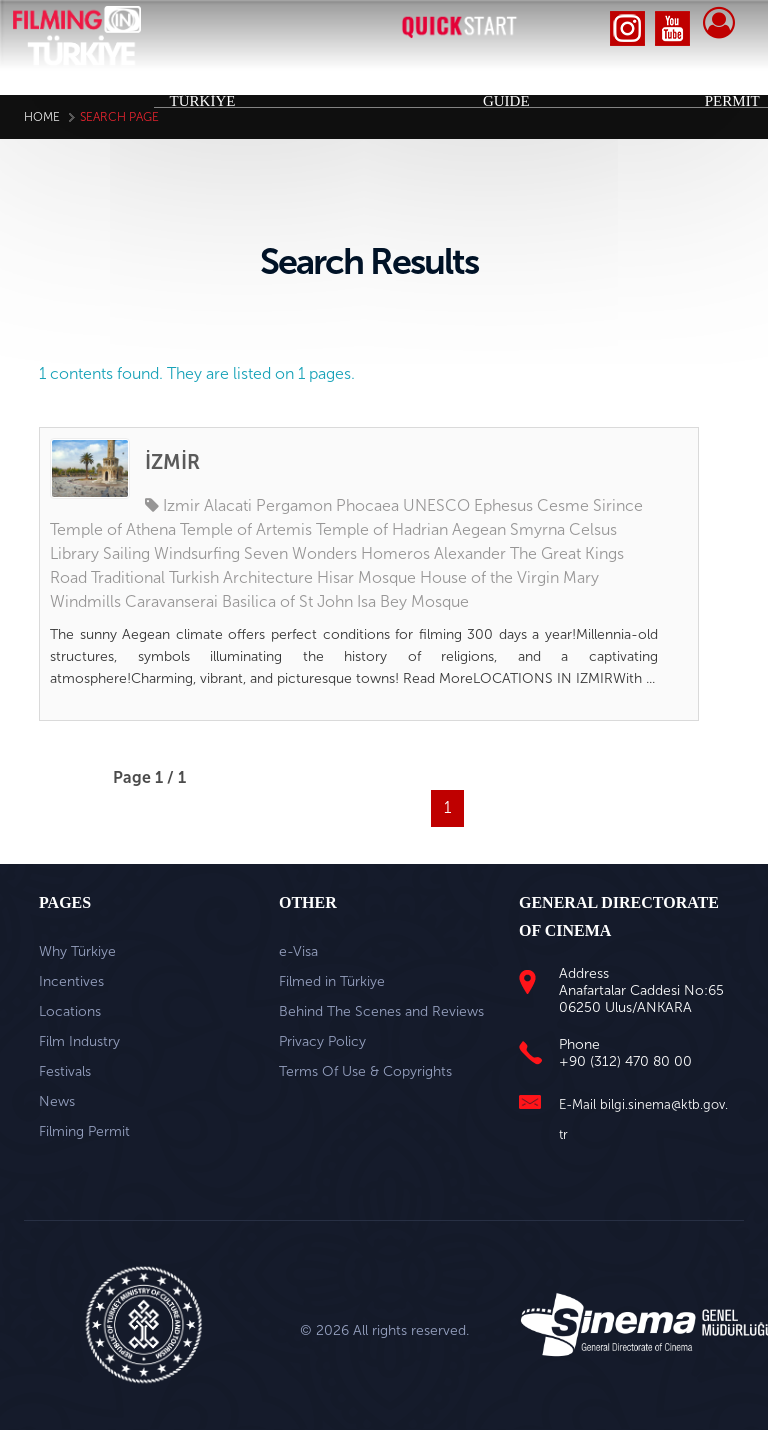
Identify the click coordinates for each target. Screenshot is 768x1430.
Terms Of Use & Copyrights (365, 1071)
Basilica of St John (287, 601)
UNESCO (436, 505)
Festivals (65, 1071)
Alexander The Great (507, 553)
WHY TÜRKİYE (203, 91)
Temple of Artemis (246, 529)
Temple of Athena (113, 529)
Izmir (181, 505)
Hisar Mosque (366, 577)
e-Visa (298, 951)
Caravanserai (171, 601)
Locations (70, 1011)
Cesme (563, 505)
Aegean (479, 529)
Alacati (228, 505)
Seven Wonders (300, 553)
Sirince (618, 505)
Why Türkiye (77, 951)
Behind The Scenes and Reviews (381, 1011)
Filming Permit (84, 1131)
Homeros (395, 553)
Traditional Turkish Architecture (202, 577)
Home (42, 117)
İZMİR (172, 462)
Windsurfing (197, 553)
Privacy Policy (322, 1041)
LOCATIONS (397, 81)
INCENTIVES (295, 81)
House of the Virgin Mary (509, 577)
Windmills (85, 601)
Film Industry (79, 1041)
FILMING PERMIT (728, 91)
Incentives (71, 981)
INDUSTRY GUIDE (492, 91)
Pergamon (294, 505)
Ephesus (503, 505)
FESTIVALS (584, 81)
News (57, 1101)
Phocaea (367, 505)
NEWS (660, 81)
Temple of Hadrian (382, 529)
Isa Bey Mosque (413, 601)
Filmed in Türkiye (332, 981)
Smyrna (537, 529)
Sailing (126, 553)
